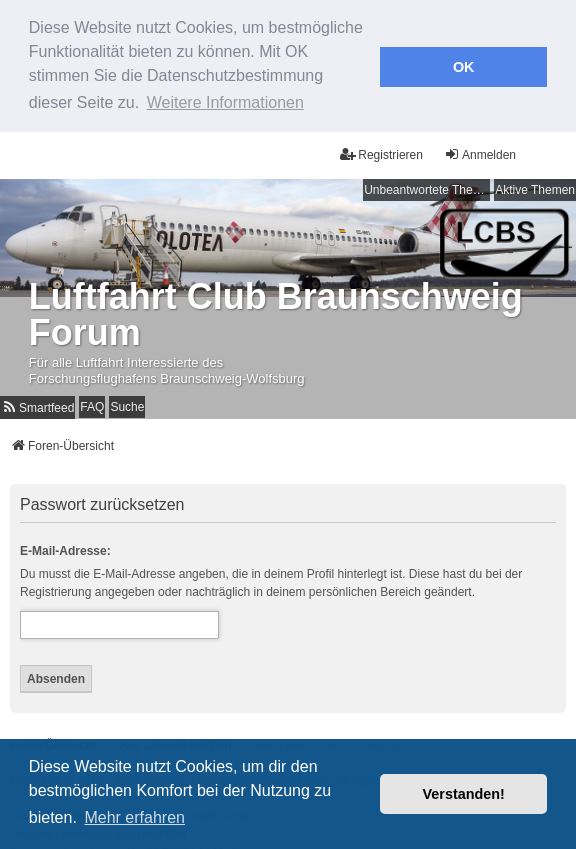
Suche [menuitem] (127, 404)
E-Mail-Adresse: (65, 547)
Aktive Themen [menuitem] (535, 187)
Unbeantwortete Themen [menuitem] (427, 187)
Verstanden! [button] (464, 794)
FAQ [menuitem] (92, 404)
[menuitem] (37, 404)
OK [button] (464, 67)
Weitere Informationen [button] (225, 102)
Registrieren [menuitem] (381, 151)
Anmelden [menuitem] (480, 151)
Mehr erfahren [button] (134, 817)
